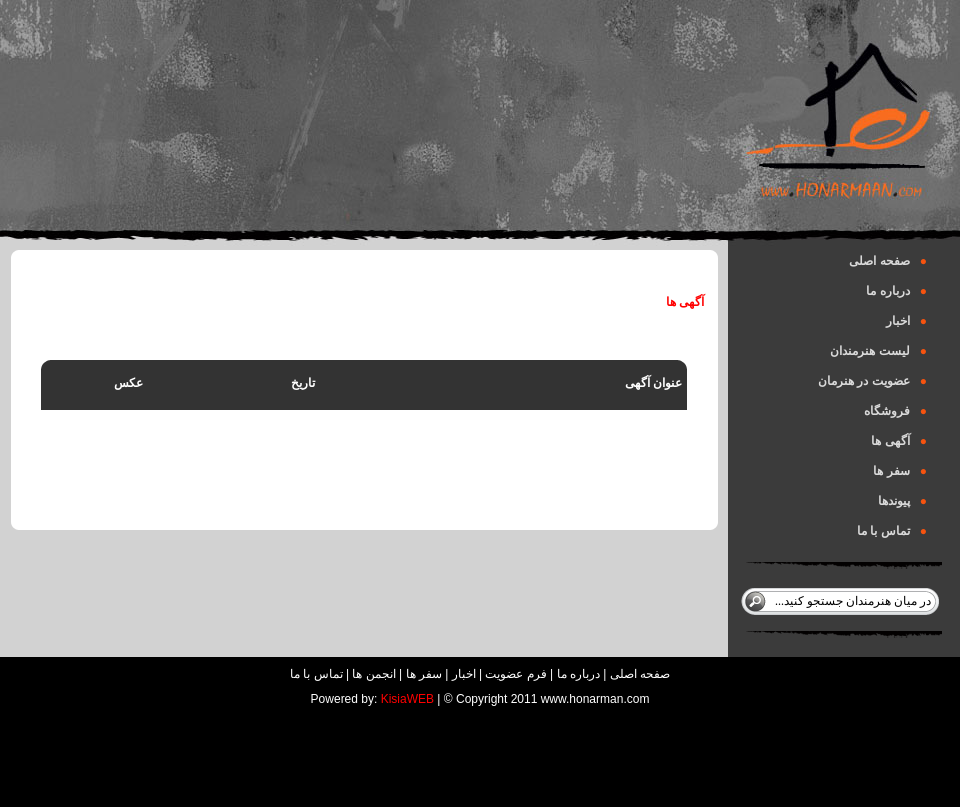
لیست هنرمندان (878, 351)
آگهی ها (899, 441)
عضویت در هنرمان (872, 381)
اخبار (906, 321)
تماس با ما (892, 531)
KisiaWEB (407, 699)
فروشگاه (895, 411)
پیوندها (902, 501)
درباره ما (896, 291)
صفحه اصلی (888, 261)
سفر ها (900, 471)
